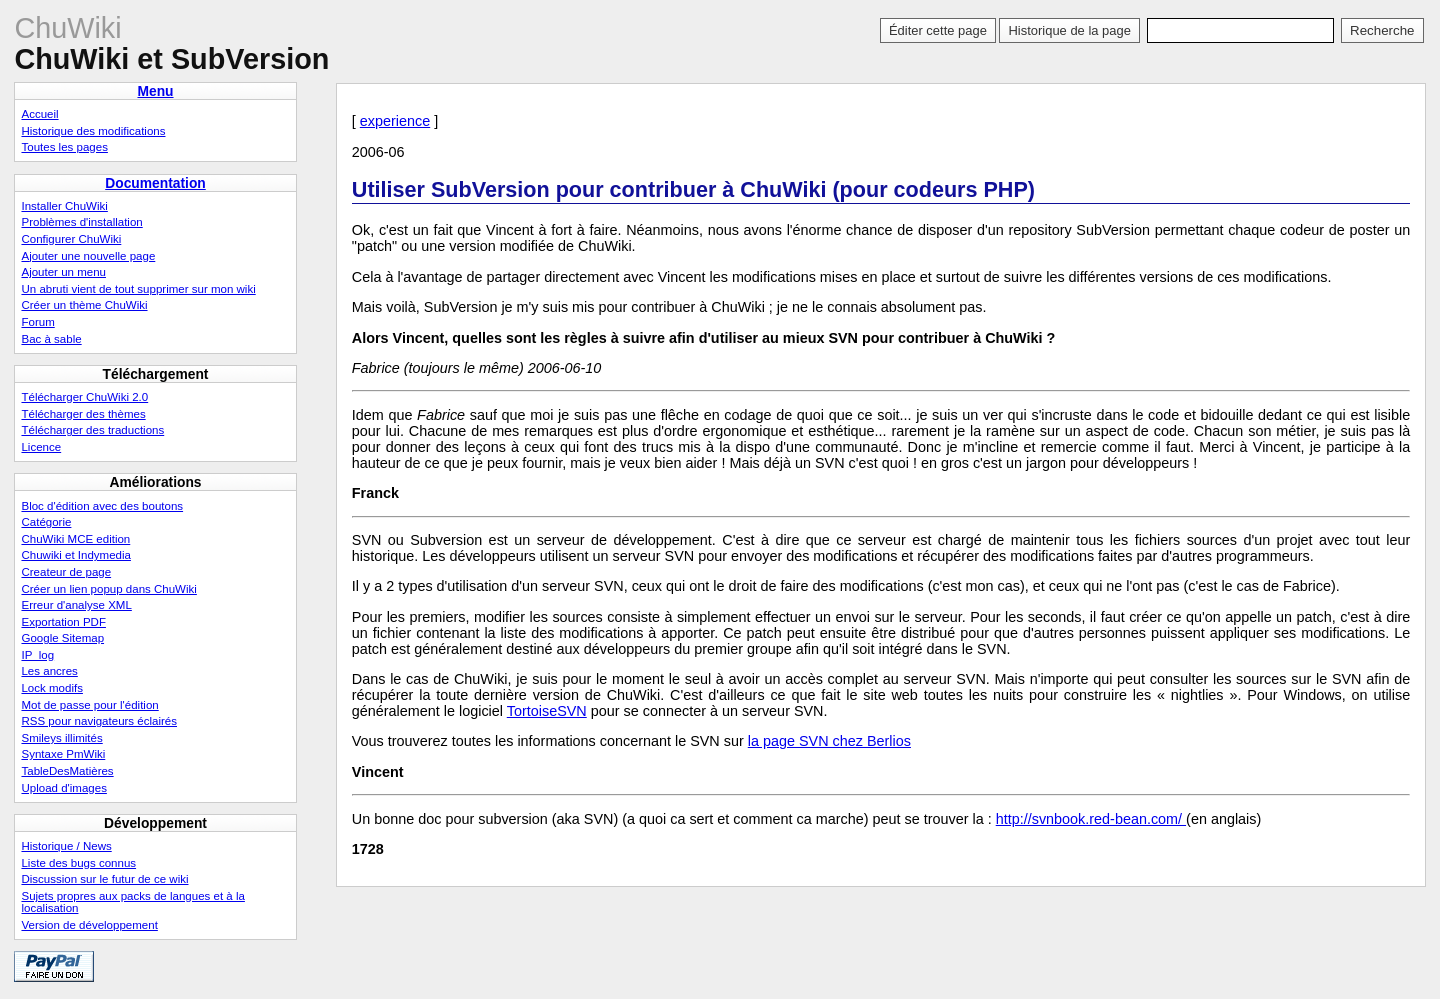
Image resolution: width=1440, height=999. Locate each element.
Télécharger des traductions (92, 430)
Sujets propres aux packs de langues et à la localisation (132, 902)
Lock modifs (51, 688)
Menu (155, 91)
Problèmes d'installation (81, 222)
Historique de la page (1069, 30)
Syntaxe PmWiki (63, 754)
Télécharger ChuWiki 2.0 (84, 397)
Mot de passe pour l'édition (89, 705)
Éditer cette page (938, 30)
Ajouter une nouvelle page (88, 256)
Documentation (155, 183)
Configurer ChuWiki (71, 239)
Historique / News (66, 846)
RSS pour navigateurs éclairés (99, 721)
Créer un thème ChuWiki (84, 305)
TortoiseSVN (547, 711)
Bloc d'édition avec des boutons (102, 506)
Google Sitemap (62, 638)
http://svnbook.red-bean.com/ (1091, 819)
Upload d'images (63, 788)
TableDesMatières (67, 771)
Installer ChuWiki (64, 206)
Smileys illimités (61, 738)
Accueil (39, 114)
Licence (41, 447)
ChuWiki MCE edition (75, 539)
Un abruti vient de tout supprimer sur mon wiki (138, 289)
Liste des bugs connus (78, 863)
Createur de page (66, 572)
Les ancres (49, 671)
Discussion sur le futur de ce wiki (104, 879)
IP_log (37, 655)
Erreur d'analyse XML (76, 605)
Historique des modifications (93, 131)
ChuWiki (67, 28)
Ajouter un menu (63, 272)
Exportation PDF (63, 622)
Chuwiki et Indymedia (75, 555)
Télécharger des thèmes (83, 414)
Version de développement (89, 925)
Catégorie (46, 522)
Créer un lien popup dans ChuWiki (108, 589)
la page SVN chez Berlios (829, 741)
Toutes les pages (64, 147)
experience (395, 121)
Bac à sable (51, 339)
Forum (37, 322)
